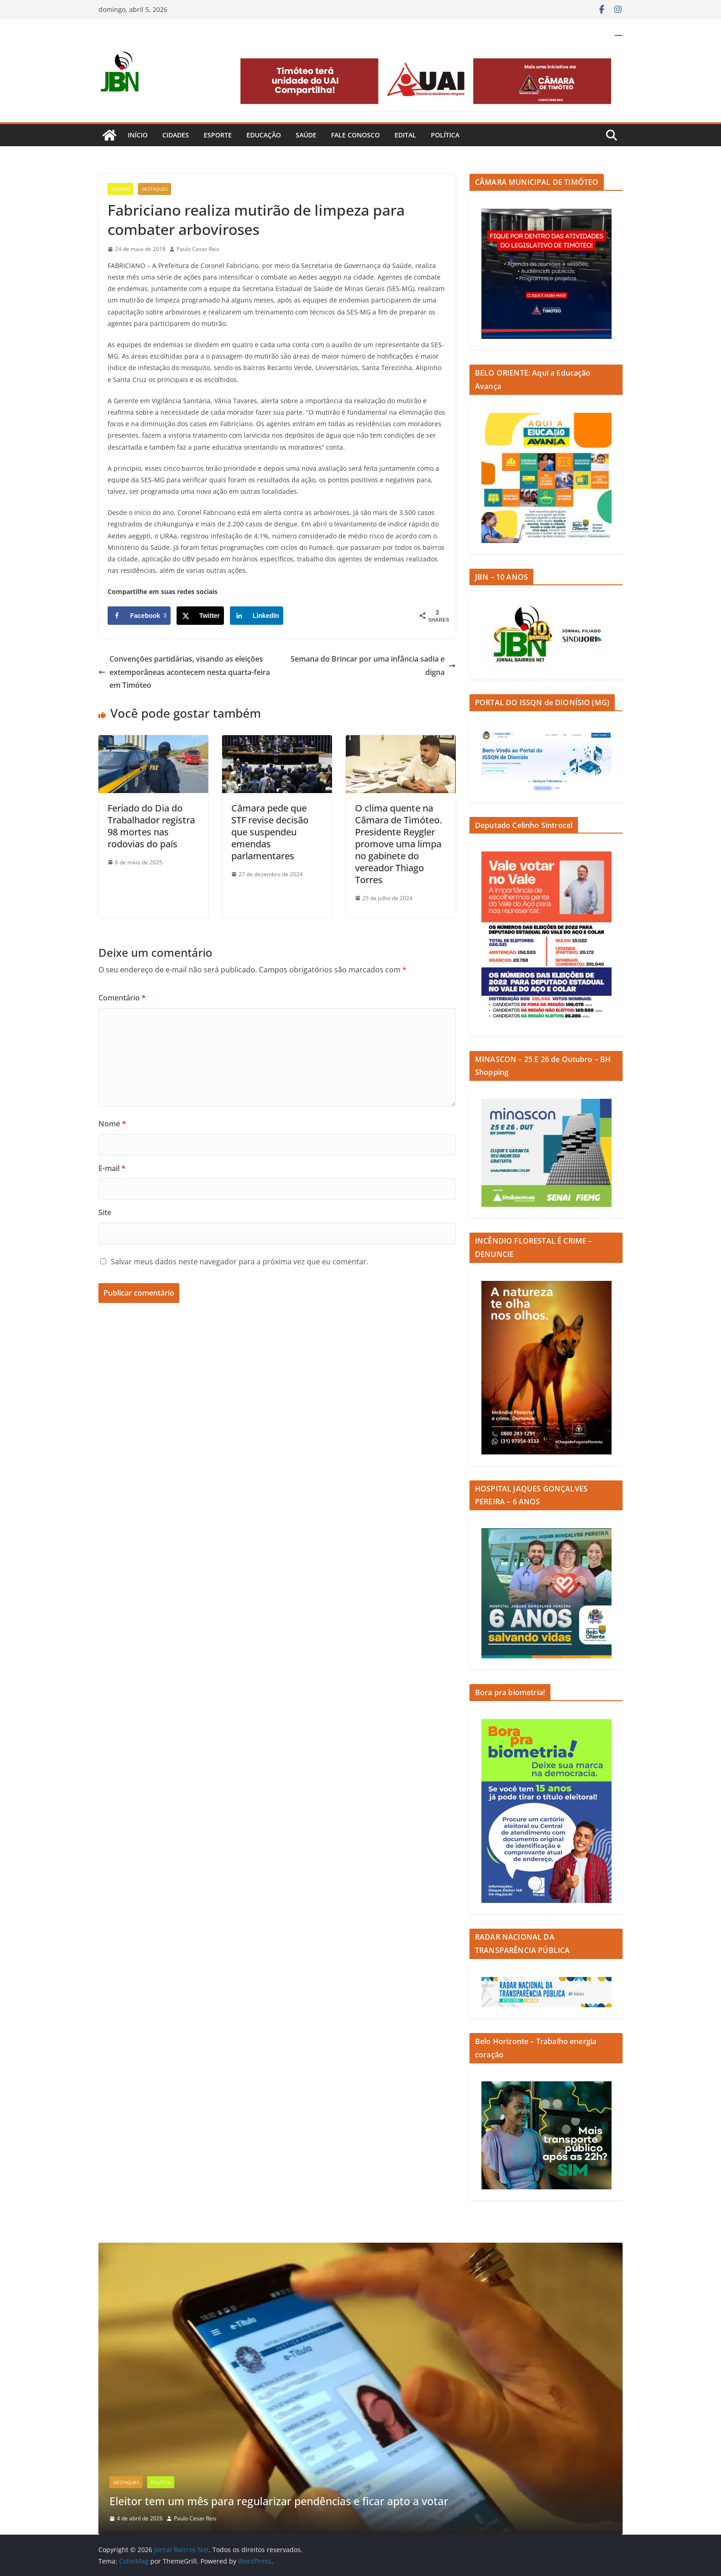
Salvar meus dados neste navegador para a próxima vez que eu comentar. (239, 1262)
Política (445, 135)
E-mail (112, 1168)
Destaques (154, 189)
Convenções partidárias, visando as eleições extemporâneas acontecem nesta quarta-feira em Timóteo (184, 672)
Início (138, 135)
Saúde (306, 135)
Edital (405, 135)
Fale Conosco (355, 135)
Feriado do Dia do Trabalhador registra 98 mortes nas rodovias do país (151, 826)
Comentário (122, 998)
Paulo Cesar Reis (198, 249)
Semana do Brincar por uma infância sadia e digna (373, 665)
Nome (112, 1124)
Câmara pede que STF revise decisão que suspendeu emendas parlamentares (270, 832)
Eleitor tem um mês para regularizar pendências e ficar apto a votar (286, 2500)
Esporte (218, 135)
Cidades (175, 135)
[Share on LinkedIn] (256, 615)
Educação (263, 135)
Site (104, 1212)
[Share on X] (200, 615)
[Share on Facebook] (139, 615)
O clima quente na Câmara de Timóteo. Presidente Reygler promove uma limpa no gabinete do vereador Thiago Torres (398, 844)
